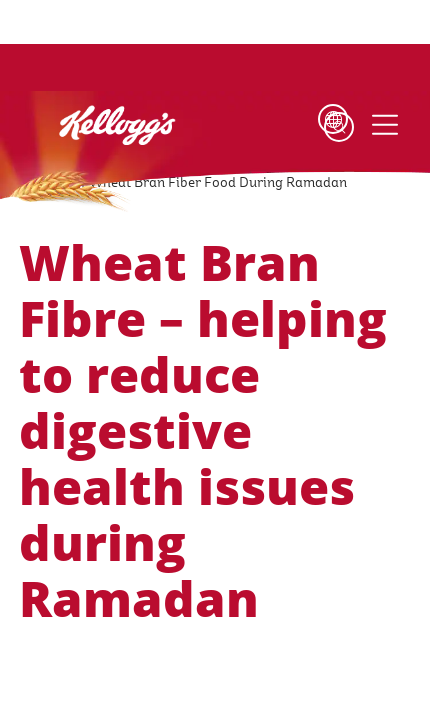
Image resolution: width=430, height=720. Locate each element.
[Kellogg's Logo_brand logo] (83, 136)
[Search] (339, 127)
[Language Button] (308, 127)
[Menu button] (384, 125)
